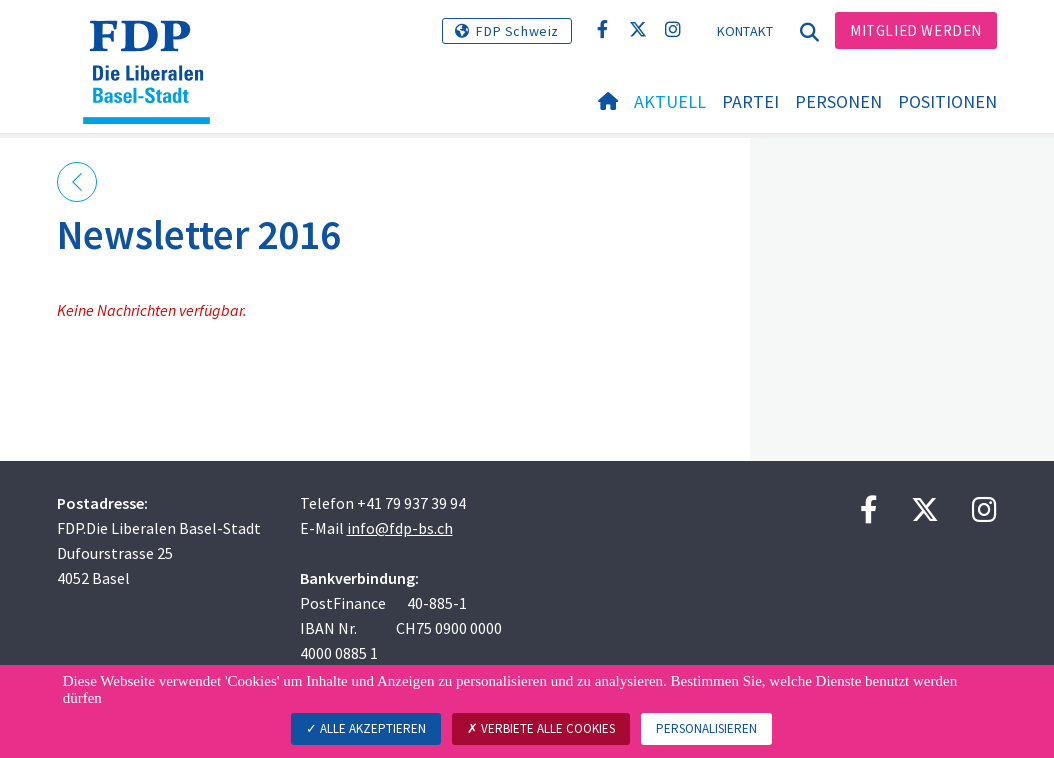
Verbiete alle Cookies (541, 728)
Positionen (947, 101)
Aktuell (670, 101)
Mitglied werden (916, 30)
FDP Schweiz (517, 31)
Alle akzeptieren (366, 728)
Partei (750, 101)
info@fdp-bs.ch (400, 528)
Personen (838, 101)
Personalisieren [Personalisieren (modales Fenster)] (706, 728)
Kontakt (745, 31)
